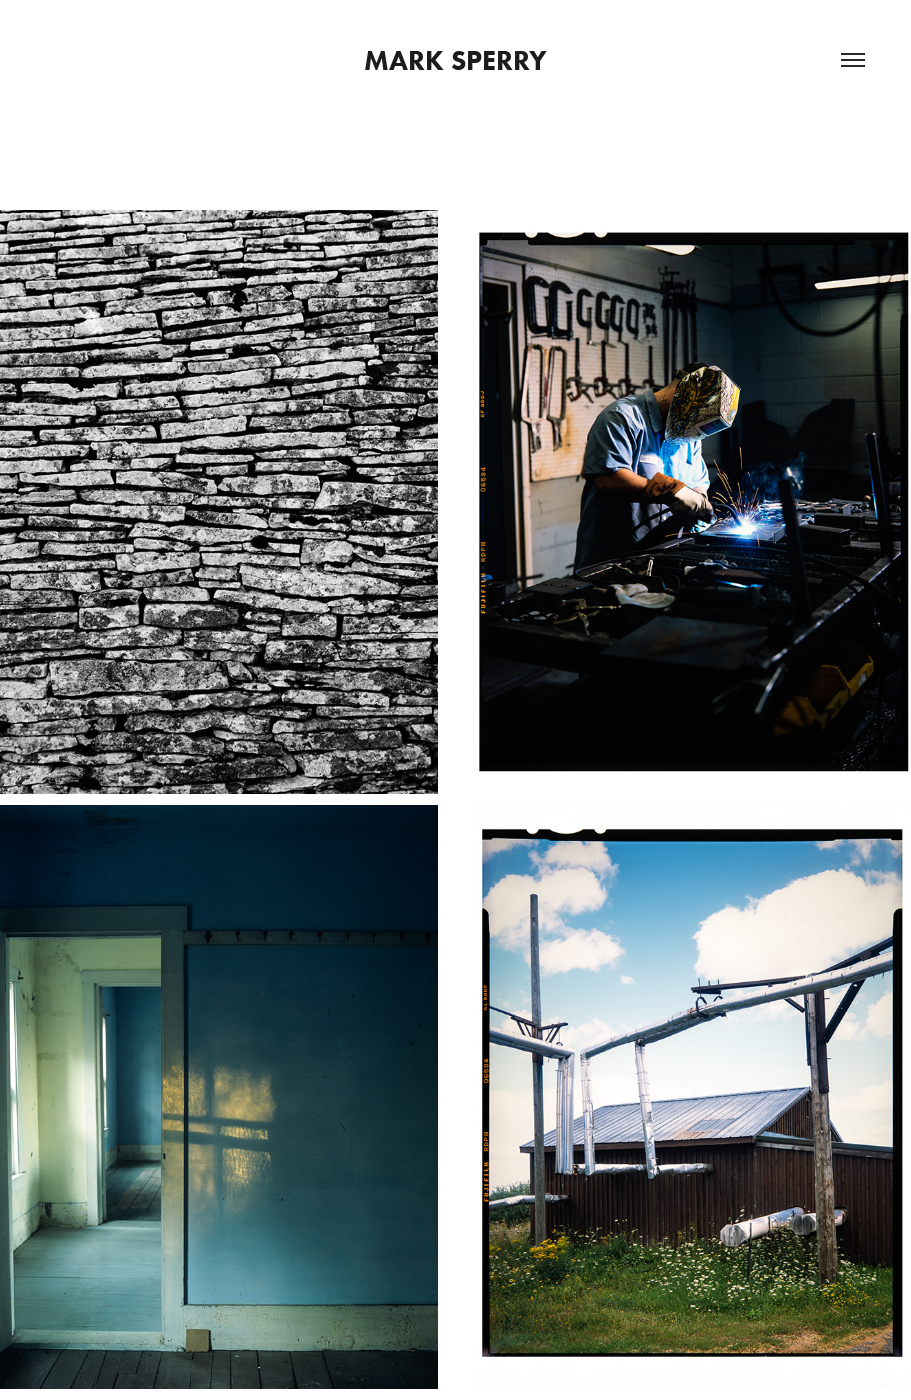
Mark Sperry (455, 60)
